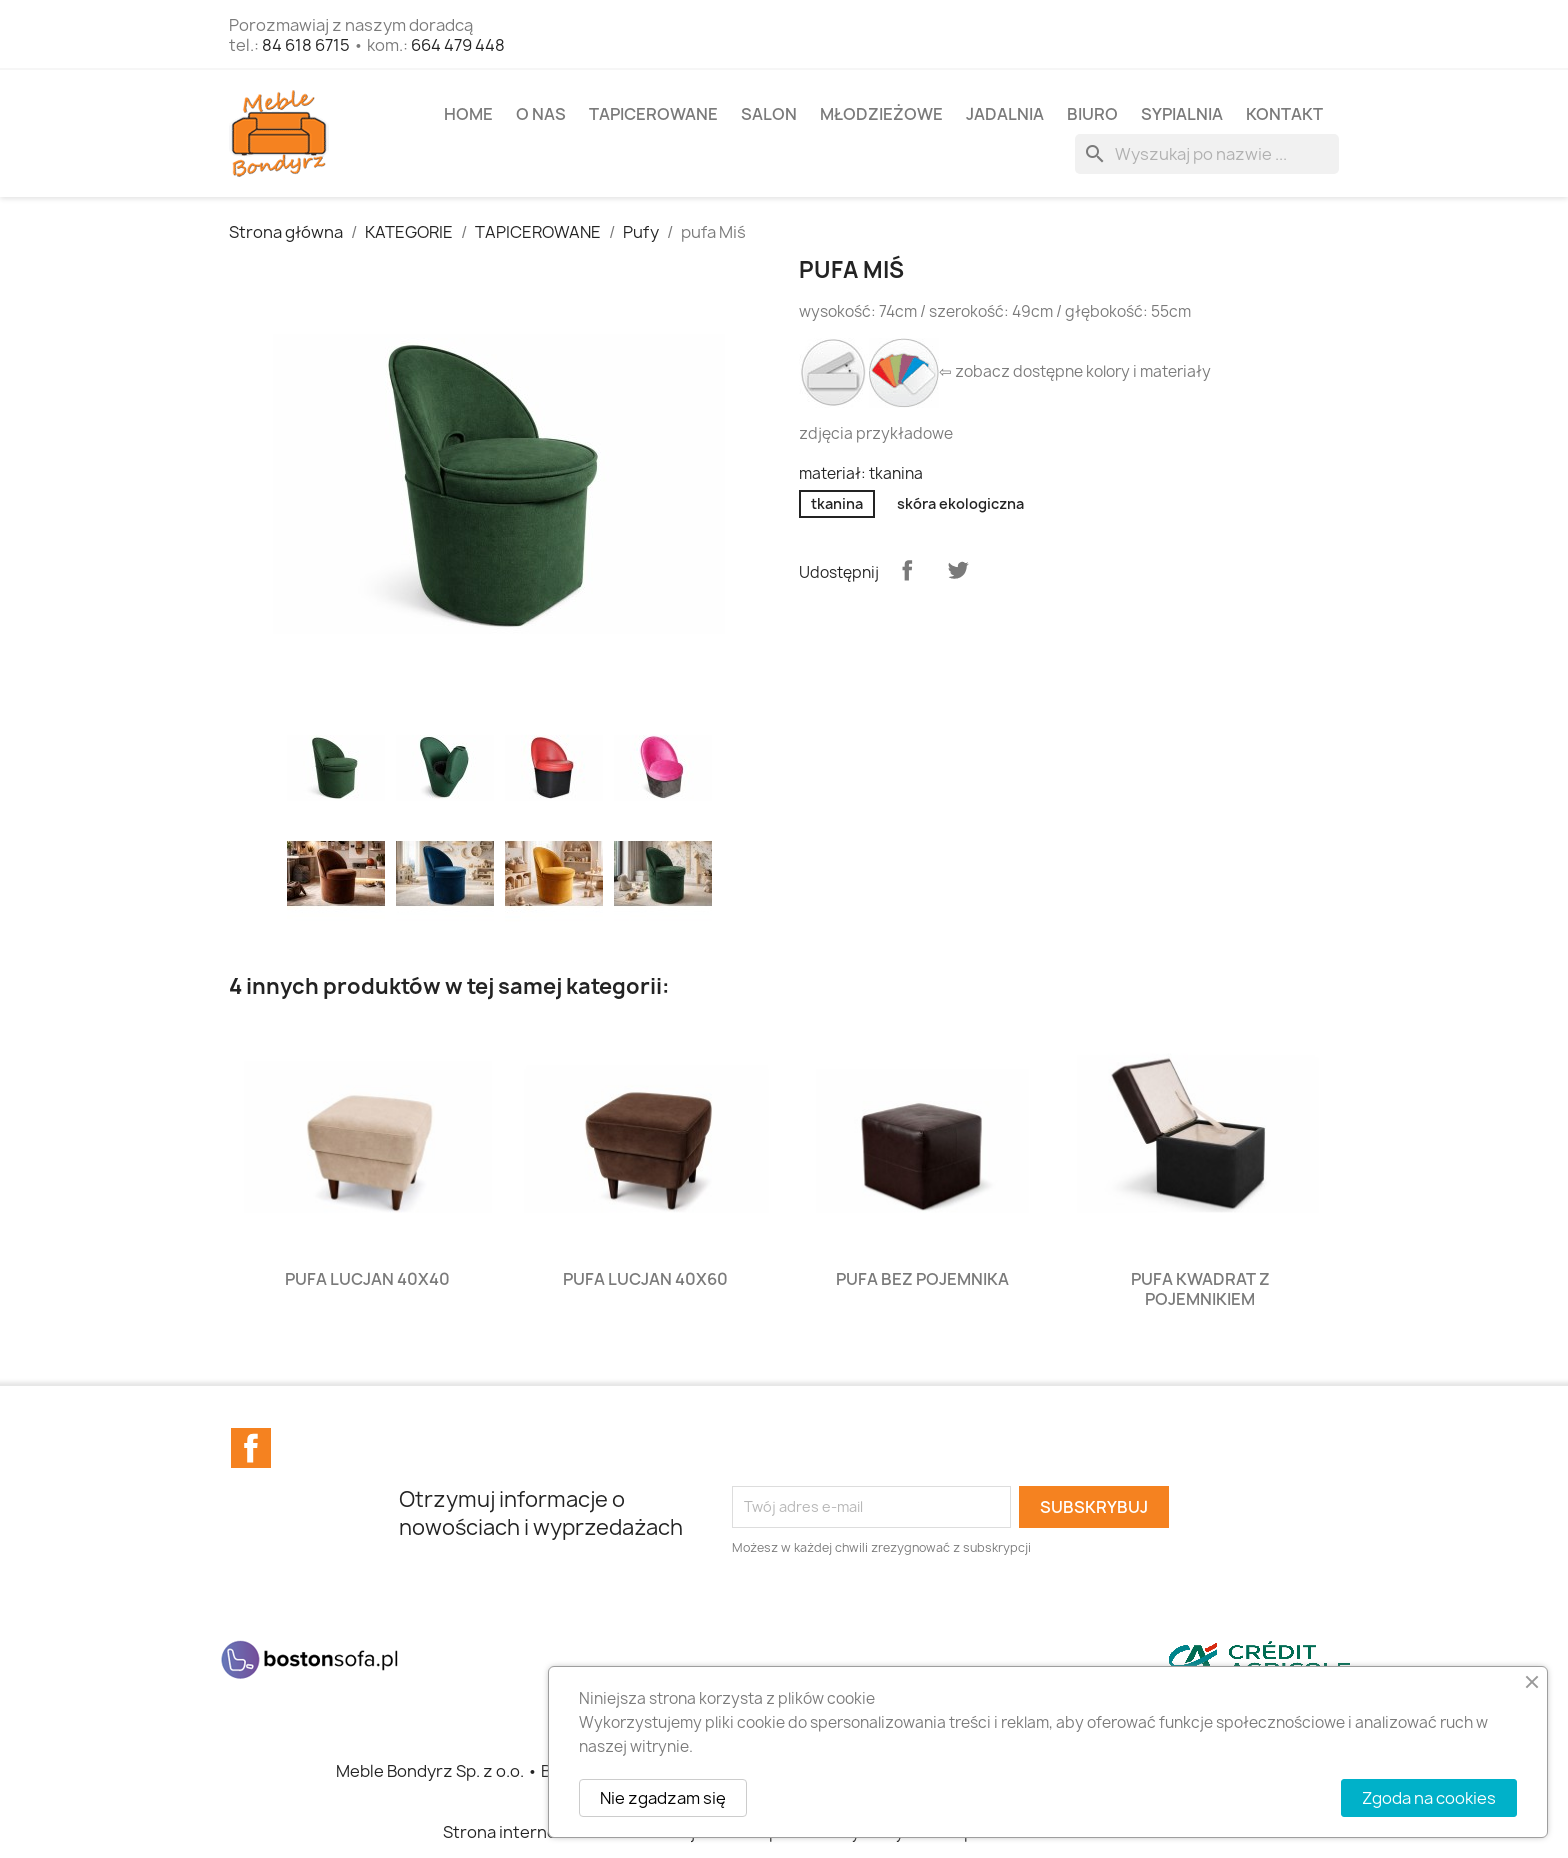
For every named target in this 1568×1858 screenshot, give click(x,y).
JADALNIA (1005, 114)
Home (468, 114)
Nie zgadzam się (663, 1798)
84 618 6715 (306, 45)
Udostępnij (907, 570)
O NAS (541, 114)
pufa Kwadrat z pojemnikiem (1200, 1289)
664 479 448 (458, 45)
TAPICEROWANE (653, 114)
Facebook (251, 1448)
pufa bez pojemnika (922, 1279)
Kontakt (1284, 114)
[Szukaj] (1207, 154)
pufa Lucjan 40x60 (645, 1279)
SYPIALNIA (1182, 114)
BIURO (1092, 114)
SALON (769, 114)
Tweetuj (958, 570)
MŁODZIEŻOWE (881, 114)
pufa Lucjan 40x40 (367, 1279)
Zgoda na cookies (1429, 1798)
